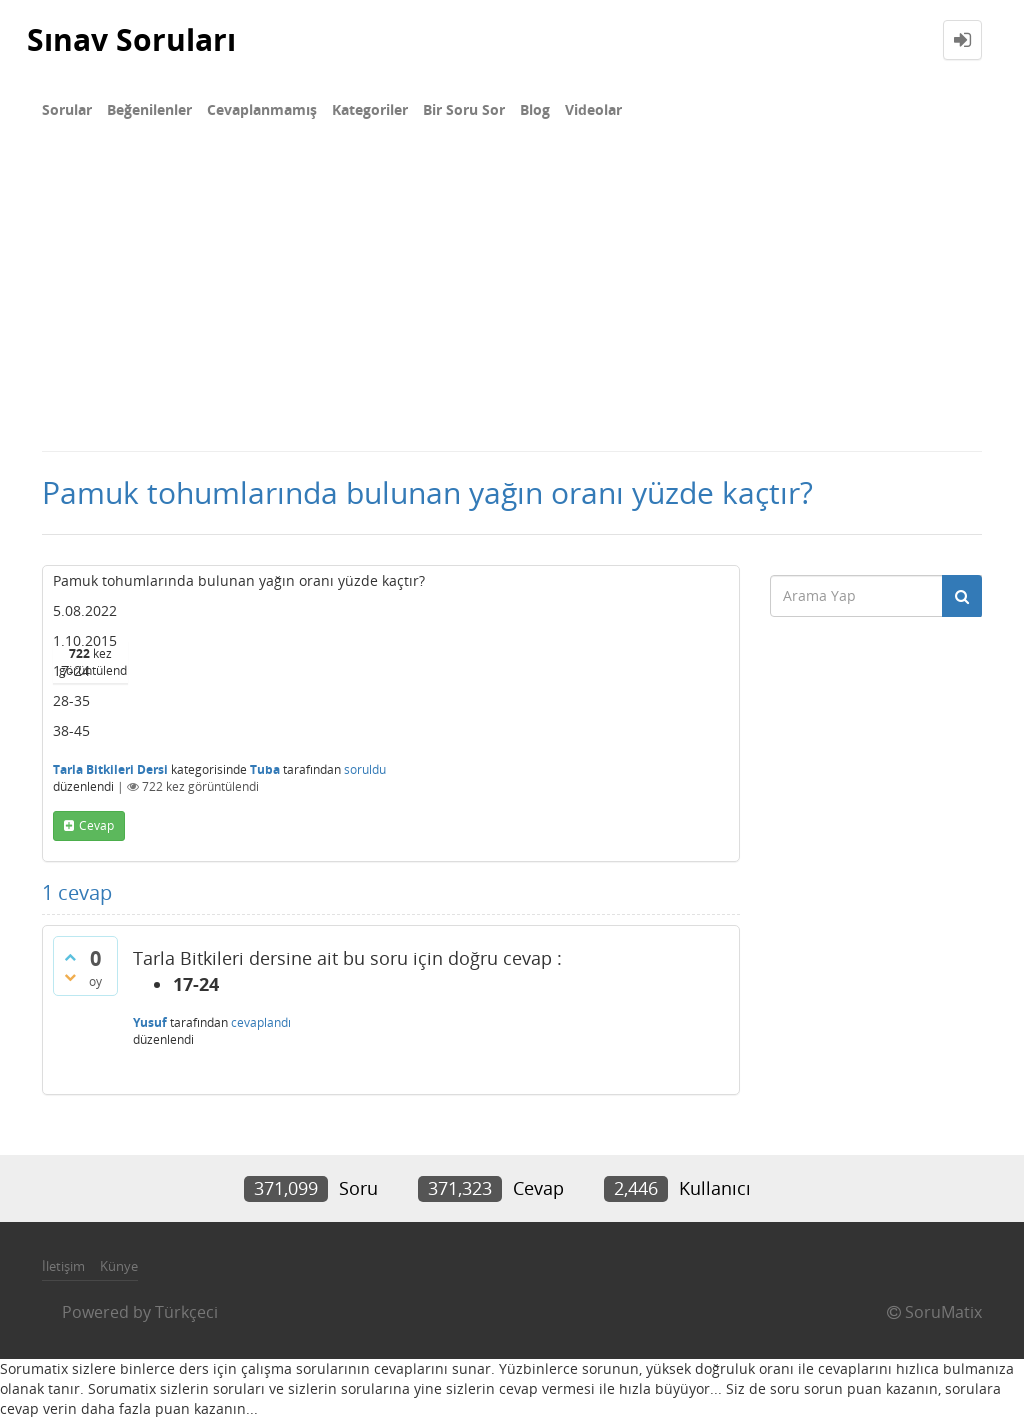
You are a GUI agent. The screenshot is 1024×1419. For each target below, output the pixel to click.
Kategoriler (370, 109)
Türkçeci (186, 1312)
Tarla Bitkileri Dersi (110, 769)
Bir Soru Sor (464, 109)
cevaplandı (261, 1022)
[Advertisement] (512, 300)
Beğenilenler (149, 109)
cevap (96, 825)
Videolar (593, 109)
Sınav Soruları (131, 39)
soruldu (365, 769)
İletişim (63, 1266)
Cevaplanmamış (262, 109)
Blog (535, 109)
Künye (119, 1266)
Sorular (67, 109)
